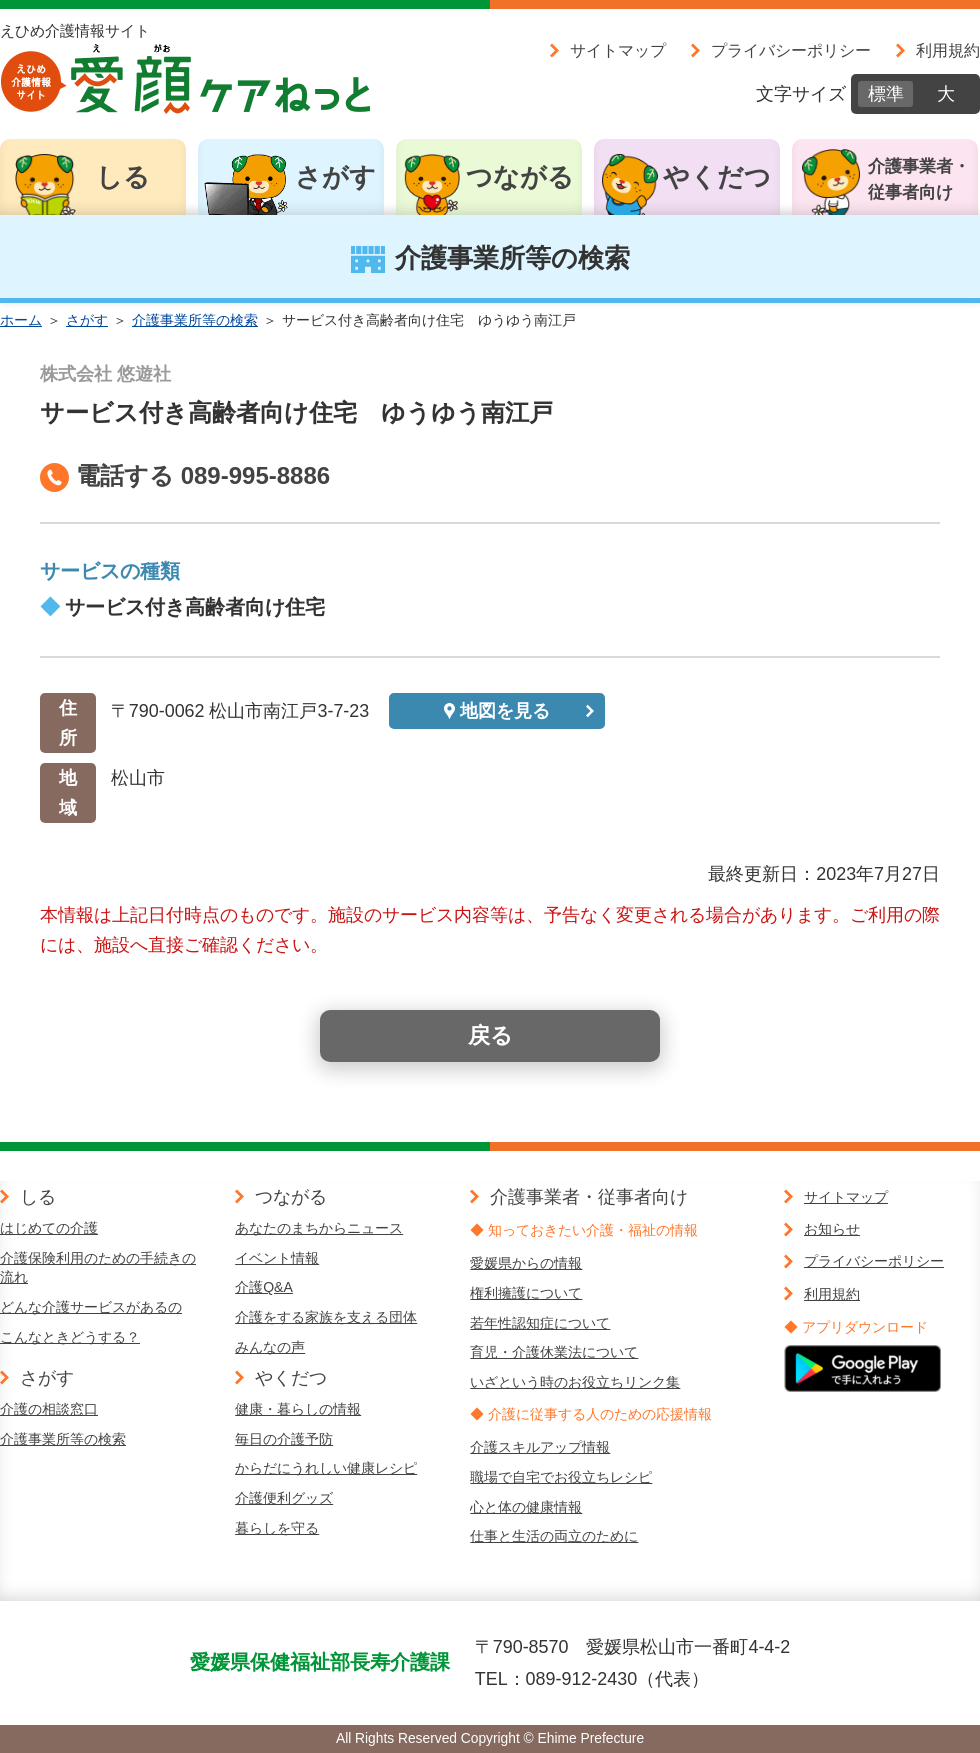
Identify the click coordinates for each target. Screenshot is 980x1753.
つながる (520, 177)
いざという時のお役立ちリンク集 (575, 1382)
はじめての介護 (49, 1228)
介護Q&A (264, 1287)
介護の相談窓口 (49, 1409)
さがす (335, 177)
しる (123, 177)
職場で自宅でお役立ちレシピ (561, 1477)
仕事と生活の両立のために (554, 1536)
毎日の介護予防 (284, 1439)
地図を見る (505, 711)
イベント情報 (277, 1258)
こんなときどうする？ (70, 1337)
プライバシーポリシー (791, 50)
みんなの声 (270, 1347)
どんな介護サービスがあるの (91, 1307)
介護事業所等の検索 (195, 320)
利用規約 (948, 50)
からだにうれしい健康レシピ (326, 1468)
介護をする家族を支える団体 (326, 1317)
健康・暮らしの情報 (298, 1409)
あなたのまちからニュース (319, 1228)
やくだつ (717, 177)
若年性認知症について (540, 1323)
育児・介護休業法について (554, 1352)
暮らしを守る (277, 1528)
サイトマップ (618, 50)
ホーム (21, 320)
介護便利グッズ (284, 1498)
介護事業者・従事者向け (919, 179)
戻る (490, 1035)
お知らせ (832, 1229)
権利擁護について (526, 1293)
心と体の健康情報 (526, 1507)
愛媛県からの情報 (526, 1263)
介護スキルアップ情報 (540, 1447)
